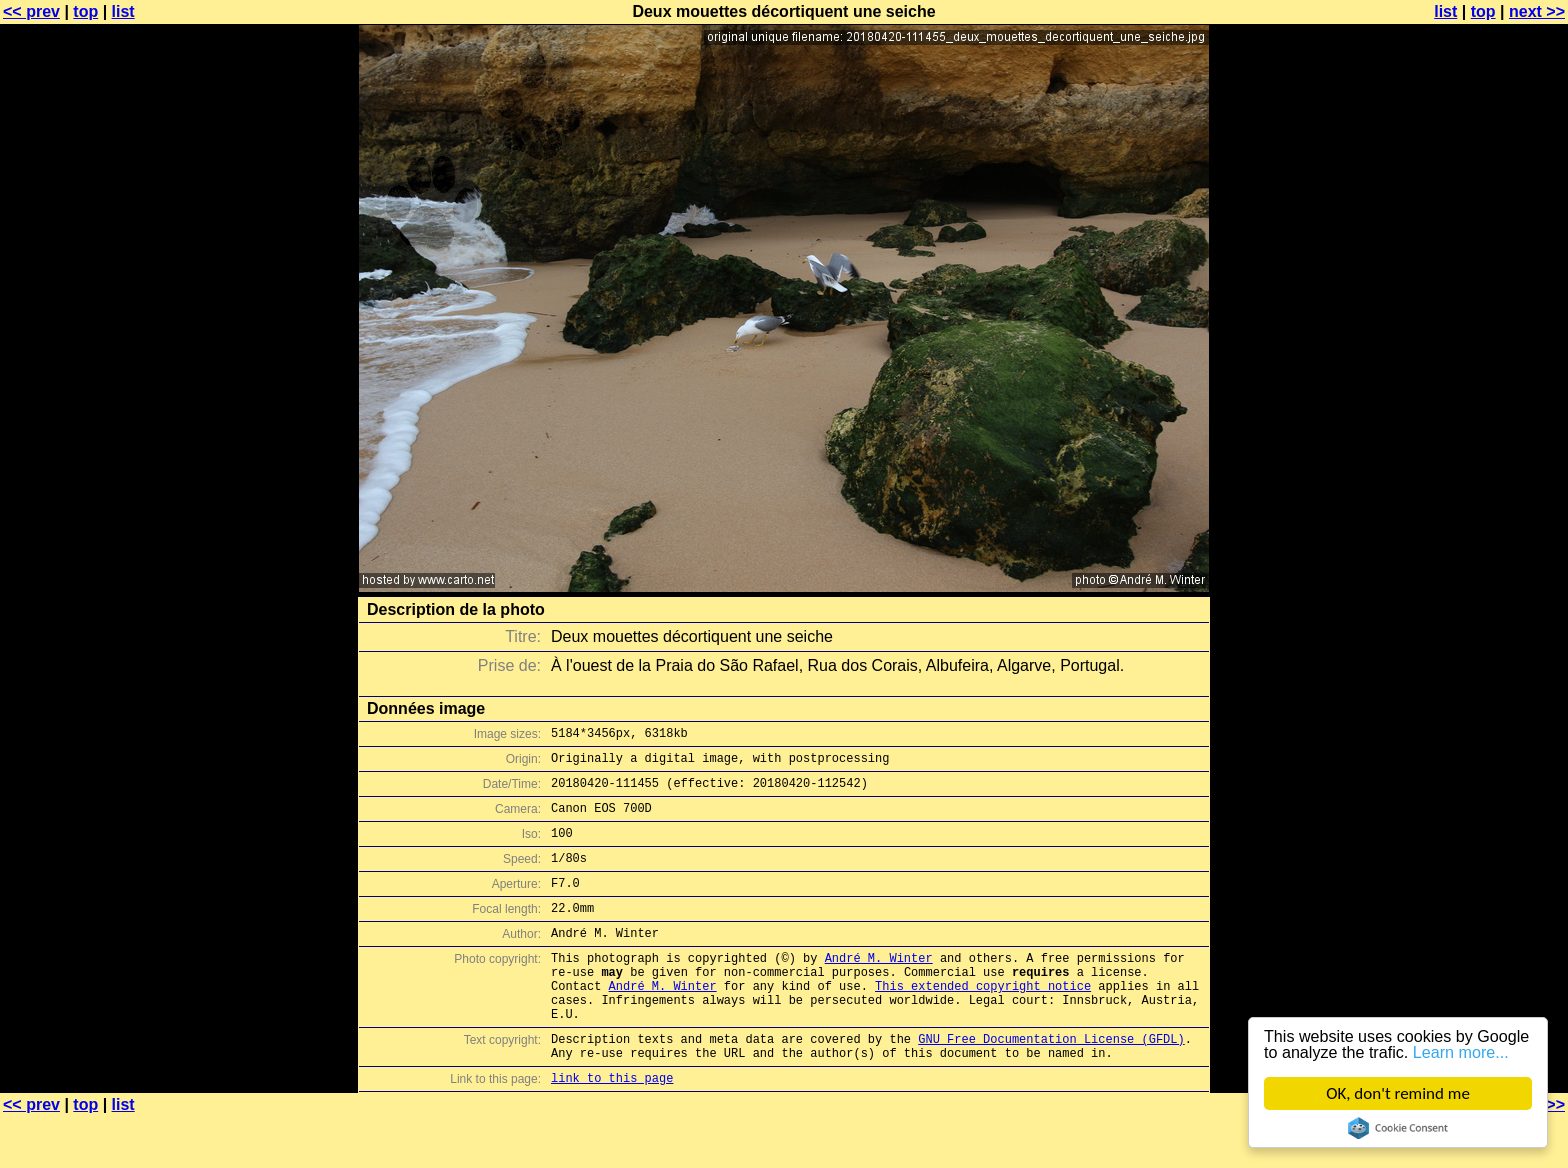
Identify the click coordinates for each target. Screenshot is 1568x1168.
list (123, 11)
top (85, 11)
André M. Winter (879, 987)
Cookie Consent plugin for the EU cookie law (1398, 1128)
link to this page (612, 1128)
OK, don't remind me (1398, 1093)
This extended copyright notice (983, 1021)
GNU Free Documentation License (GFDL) (1051, 1083)
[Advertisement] (1487, 495)
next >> (1537, 11)
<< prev (31, 11)
